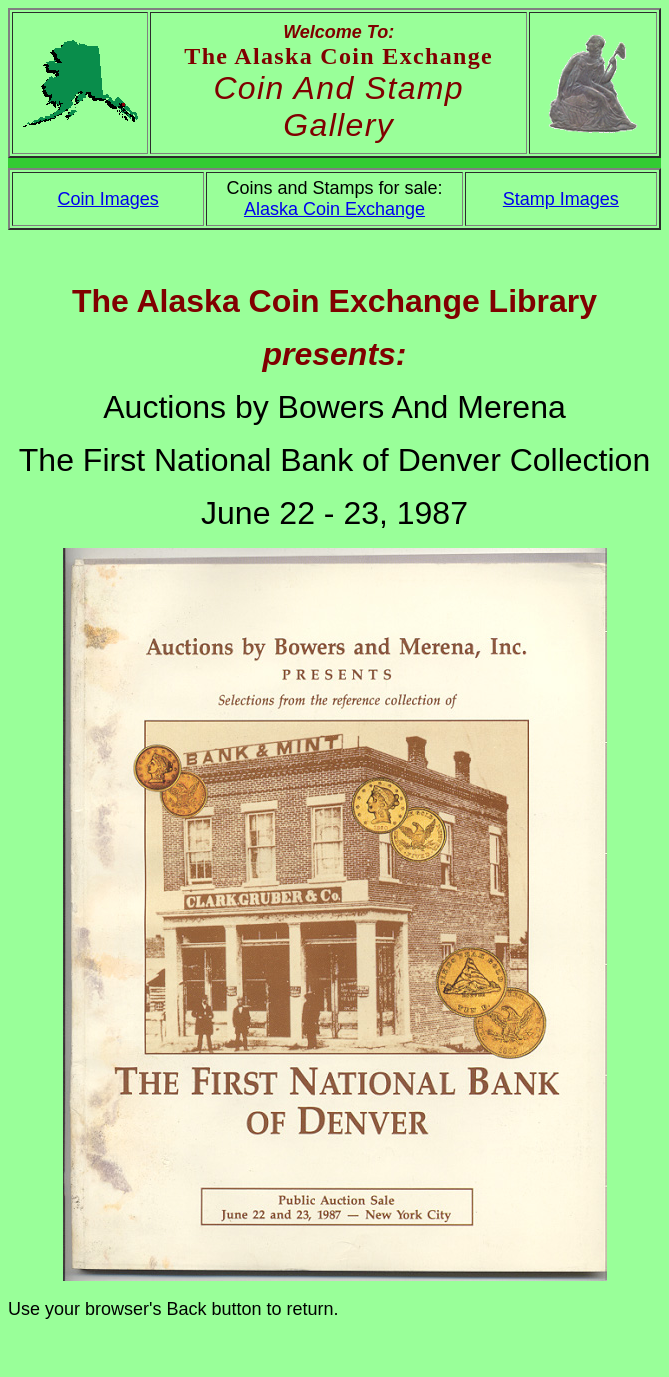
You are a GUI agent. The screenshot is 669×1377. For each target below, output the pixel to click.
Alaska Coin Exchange (334, 209)
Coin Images (108, 199)
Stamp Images (561, 199)
